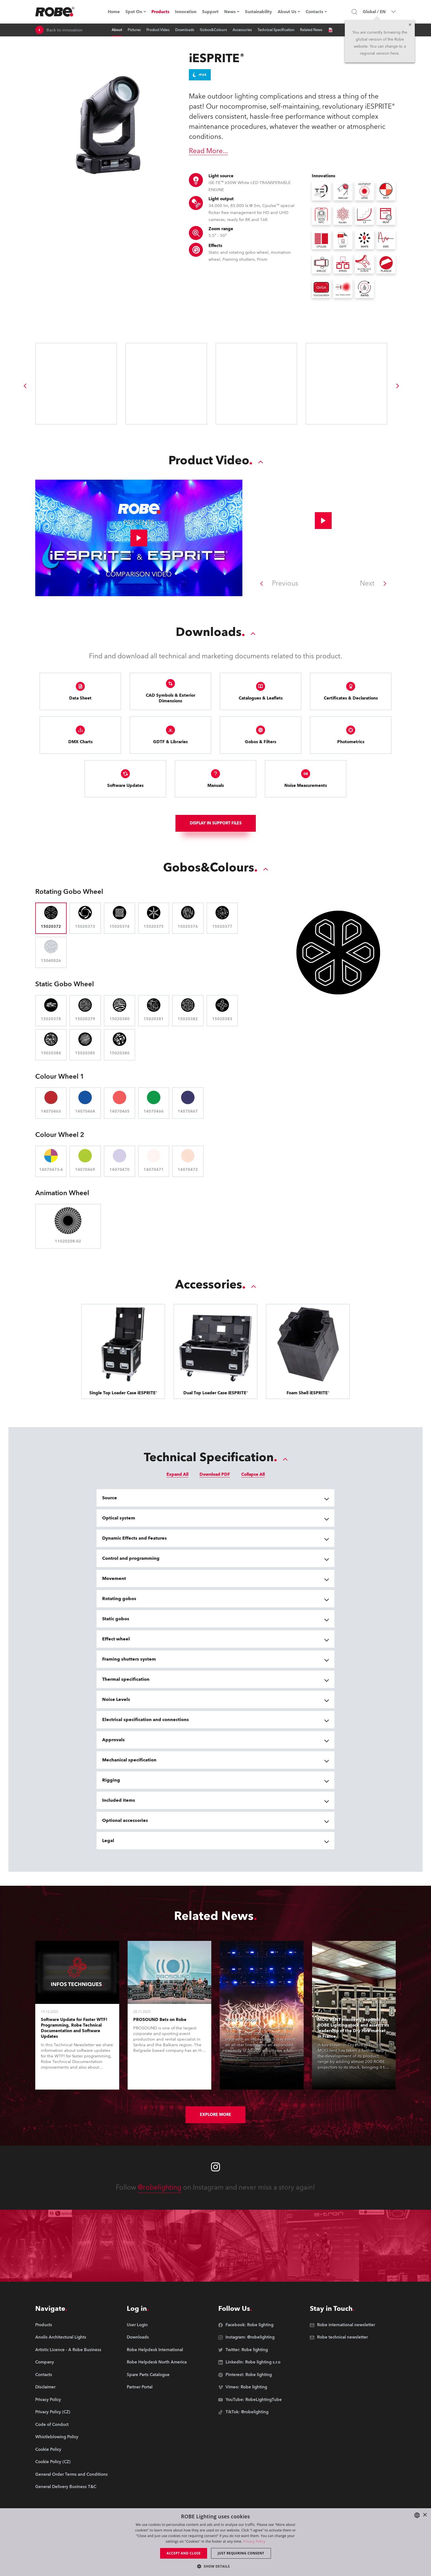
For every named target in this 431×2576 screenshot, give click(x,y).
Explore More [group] (215, 2114)
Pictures (134, 29)
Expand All (177, 1474)
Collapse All (253, 1474)
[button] (215, 2566)
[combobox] (417, 2515)
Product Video (158, 29)
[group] (25, 386)
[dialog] (215, 2542)
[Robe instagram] (215, 2166)
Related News (311, 29)
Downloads (184, 29)
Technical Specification (275, 29)
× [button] (425, 2515)
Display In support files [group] (216, 823)
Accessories (242, 29)
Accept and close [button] (184, 2553)
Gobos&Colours (213, 29)
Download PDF (215, 1474)
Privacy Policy (254, 2541)
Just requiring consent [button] (241, 2553)
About (117, 29)
